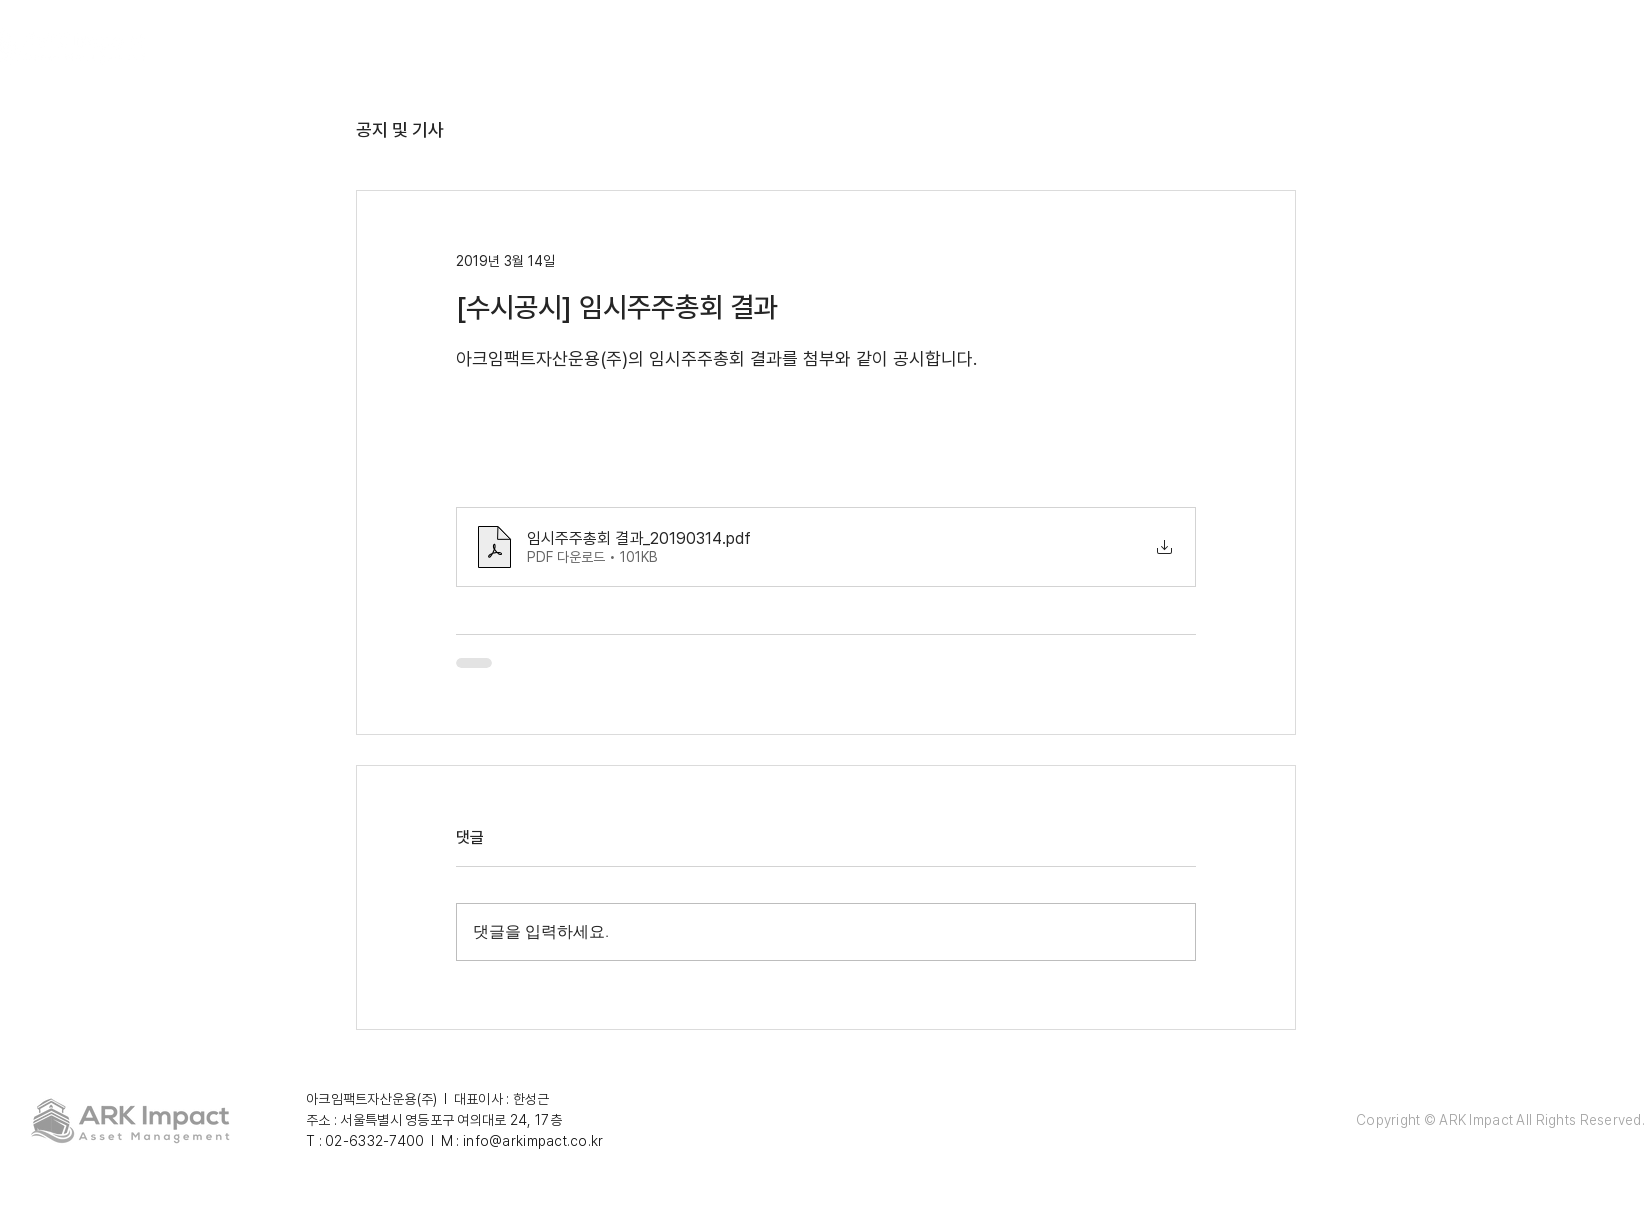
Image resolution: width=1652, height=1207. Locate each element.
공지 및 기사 (400, 129)
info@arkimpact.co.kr (533, 1141)
